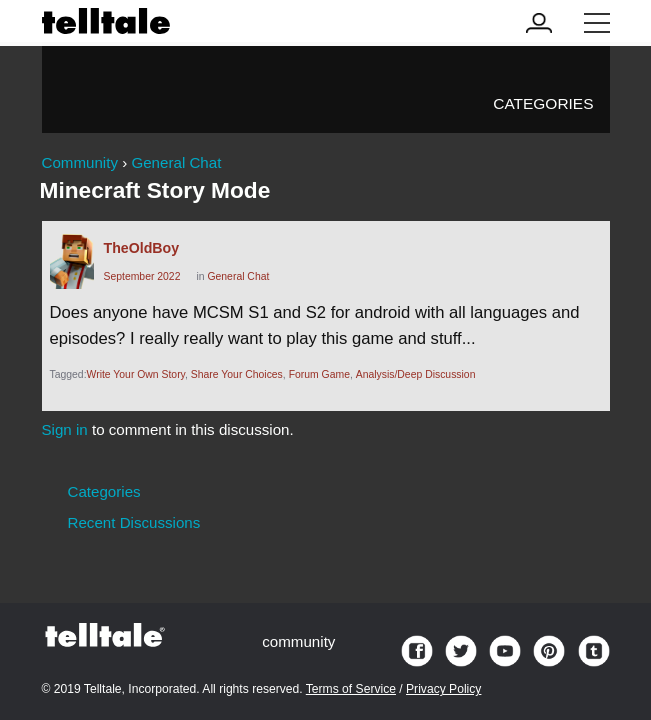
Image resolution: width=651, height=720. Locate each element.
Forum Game (319, 374)
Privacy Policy (443, 689)
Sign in (65, 429)
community (298, 641)
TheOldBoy (142, 248)
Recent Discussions (134, 522)
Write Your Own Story (136, 374)
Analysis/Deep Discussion (416, 374)
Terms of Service (351, 689)
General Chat (238, 276)
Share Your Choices (237, 374)
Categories (543, 103)
